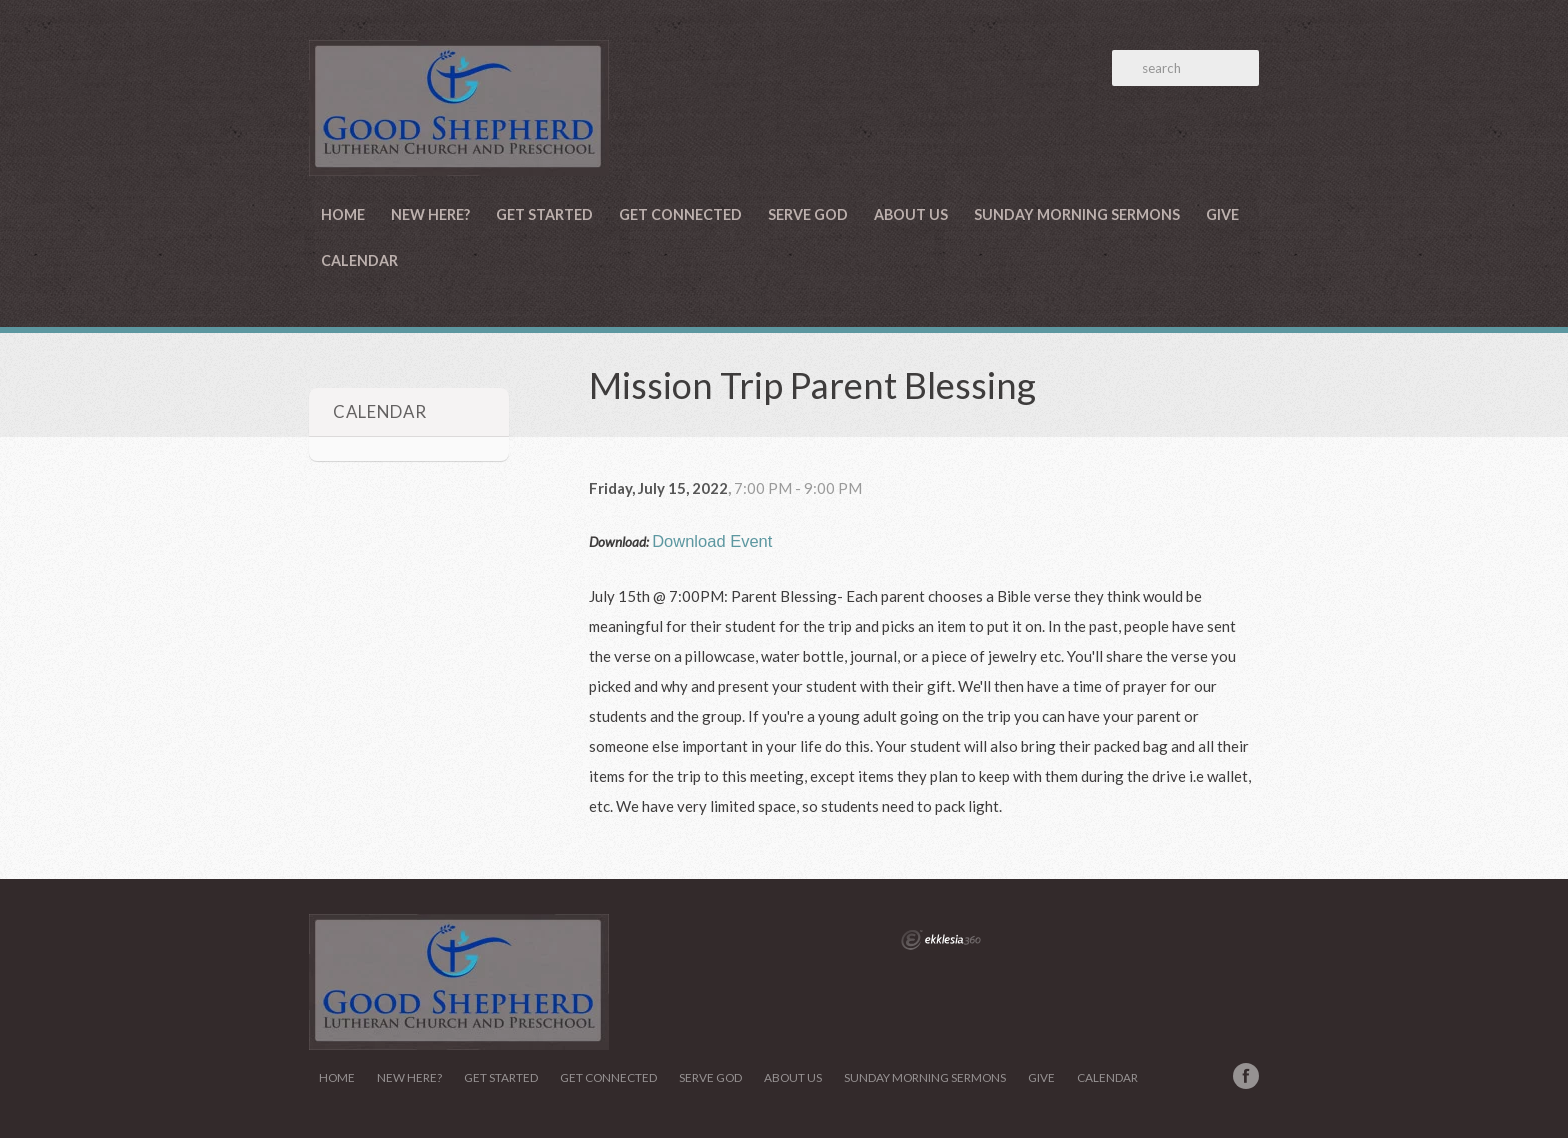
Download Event (712, 541)
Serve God (808, 214)
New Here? (430, 214)
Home (343, 214)
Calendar (359, 260)
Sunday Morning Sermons (1077, 214)
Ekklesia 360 (941, 940)
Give (1222, 214)
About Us (911, 214)
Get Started (544, 214)
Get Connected (680, 214)
